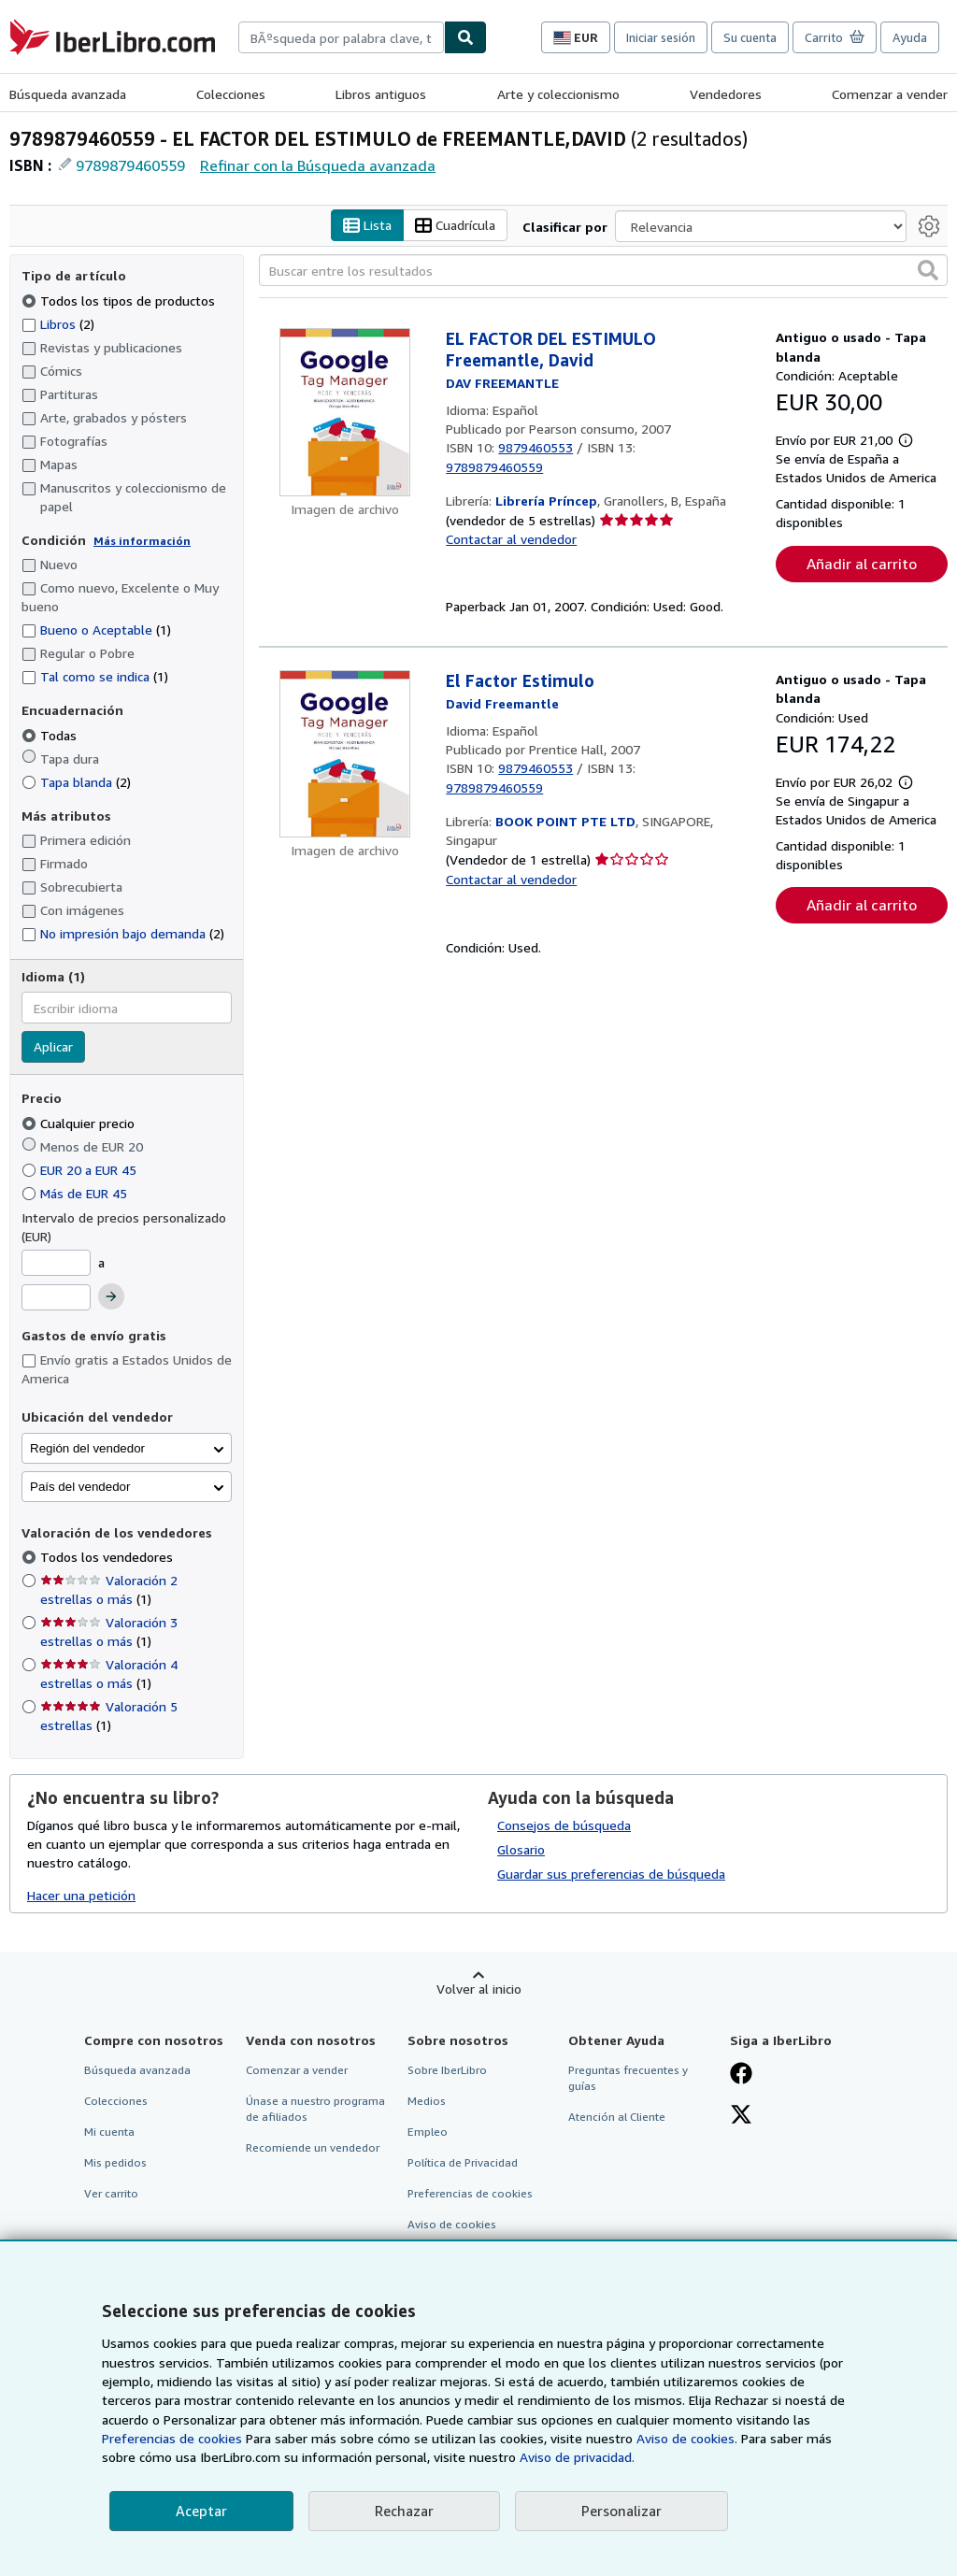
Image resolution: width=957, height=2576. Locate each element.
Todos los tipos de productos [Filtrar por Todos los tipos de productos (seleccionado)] (120, 300)
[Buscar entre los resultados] (603, 270)
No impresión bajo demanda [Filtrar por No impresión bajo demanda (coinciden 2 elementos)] (122, 933)
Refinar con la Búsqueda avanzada (318, 165)
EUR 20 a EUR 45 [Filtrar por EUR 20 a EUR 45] (80, 1170)
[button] (928, 270)
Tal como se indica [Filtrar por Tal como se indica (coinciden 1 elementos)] (94, 676)
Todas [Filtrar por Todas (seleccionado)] (50, 735)
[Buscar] (465, 37)
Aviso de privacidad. (577, 2457)
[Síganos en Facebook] (741, 2075)
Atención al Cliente (616, 2117)
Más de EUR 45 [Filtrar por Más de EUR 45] (76, 1193)
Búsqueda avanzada (67, 94)
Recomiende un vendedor (312, 2147)
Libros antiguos (381, 94)
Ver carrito (111, 2193)
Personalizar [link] (621, 2510)
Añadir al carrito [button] (862, 563)
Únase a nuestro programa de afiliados (315, 2109)
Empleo (427, 2132)
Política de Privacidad (462, 2162)
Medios (426, 2101)
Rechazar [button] (404, 2510)
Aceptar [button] (201, 2510)
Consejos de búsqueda (564, 1825)
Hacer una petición (81, 1895)
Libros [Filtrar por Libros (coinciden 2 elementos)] (57, 323)
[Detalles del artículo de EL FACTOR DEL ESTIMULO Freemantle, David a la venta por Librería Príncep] (345, 411)
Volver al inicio (478, 1988)
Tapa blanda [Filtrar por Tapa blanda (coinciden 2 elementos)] (76, 782)
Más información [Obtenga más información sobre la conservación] (142, 541)
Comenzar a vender (890, 94)
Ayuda (910, 37)
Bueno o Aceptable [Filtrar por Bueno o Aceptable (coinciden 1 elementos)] (96, 629)
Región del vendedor (87, 1448)
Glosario (521, 1849)
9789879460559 (130, 165)
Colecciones (230, 94)
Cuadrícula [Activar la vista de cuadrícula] (455, 226)
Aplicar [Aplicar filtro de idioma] (53, 1046)
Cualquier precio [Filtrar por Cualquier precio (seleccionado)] (79, 1123)
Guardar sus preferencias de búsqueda (611, 1874)
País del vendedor (80, 1487)
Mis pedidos (115, 2162)
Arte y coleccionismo (558, 94)
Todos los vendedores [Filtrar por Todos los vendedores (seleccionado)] (108, 1557)
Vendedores (726, 94)
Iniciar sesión (660, 37)
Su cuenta (750, 37)
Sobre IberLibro (447, 2070)
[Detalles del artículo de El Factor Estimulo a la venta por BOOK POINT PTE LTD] (345, 753)
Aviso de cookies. (686, 2438)
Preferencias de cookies (172, 2438)
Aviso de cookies (451, 2224)
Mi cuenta (109, 2132)
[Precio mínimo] (56, 1263)
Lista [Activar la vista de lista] (367, 226)
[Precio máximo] (56, 1297)
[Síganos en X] (741, 2116)
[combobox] (341, 37)
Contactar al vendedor (511, 539)
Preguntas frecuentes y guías (628, 2078)
